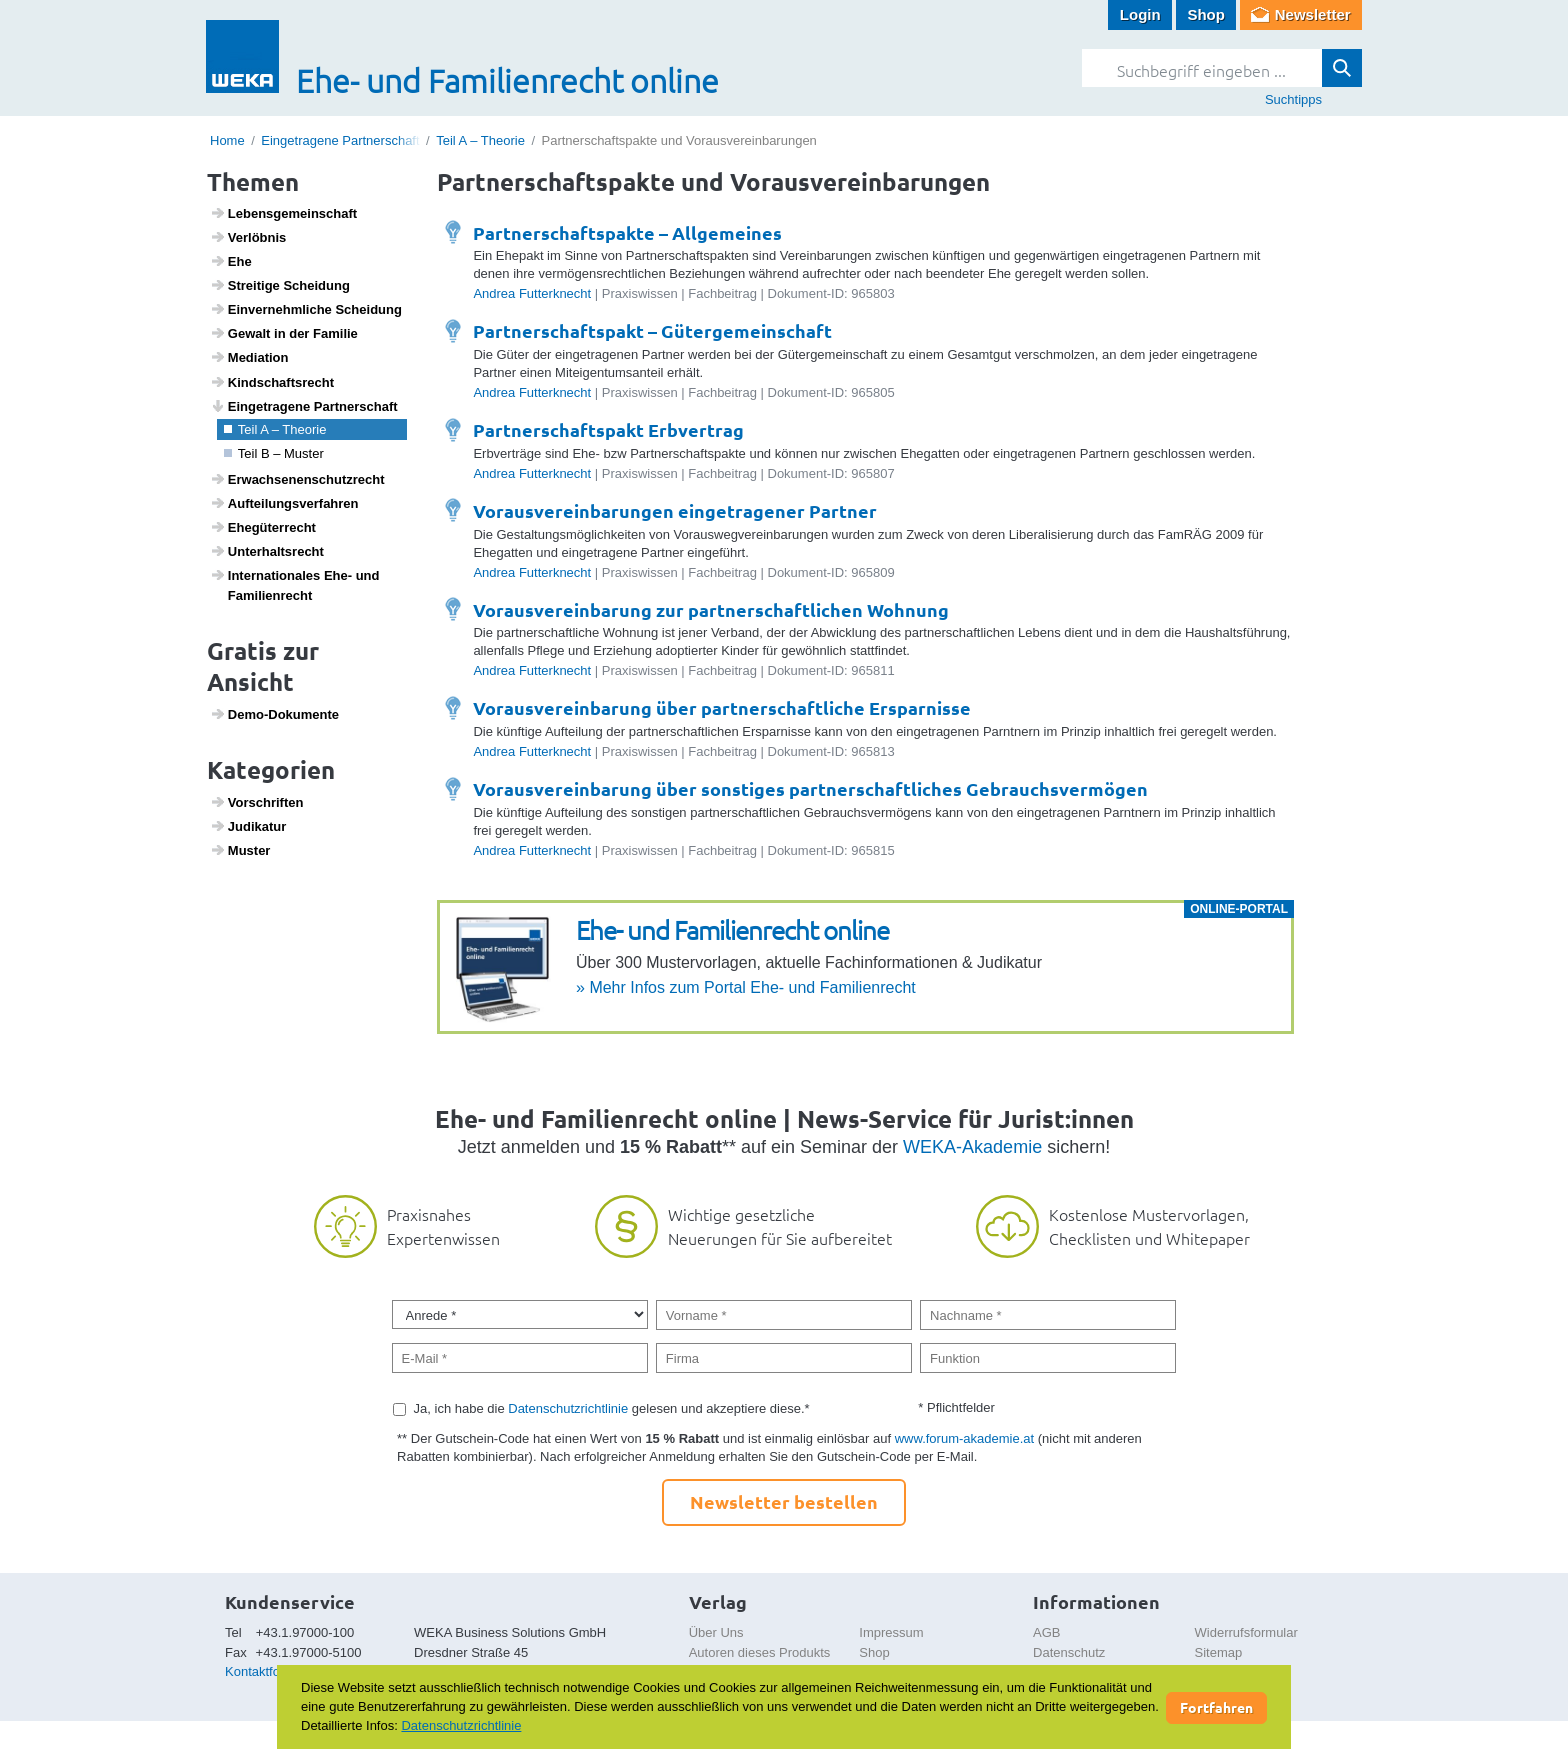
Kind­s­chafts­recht (272, 382)
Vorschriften (257, 802)
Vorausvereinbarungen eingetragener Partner (675, 510)
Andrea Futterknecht (532, 293)
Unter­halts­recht (267, 551)
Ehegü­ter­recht (263, 527)
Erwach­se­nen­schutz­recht (297, 479)
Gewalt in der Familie (284, 333)
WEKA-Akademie (972, 1147)
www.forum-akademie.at (964, 1438)
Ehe (231, 261)
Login (1140, 14)
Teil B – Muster (274, 453)
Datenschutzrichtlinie (568, 1408)
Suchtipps (1293, 99)
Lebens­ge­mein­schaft (284, 213)
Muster (240, 850)
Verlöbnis (248, 237)
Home (227, 140)
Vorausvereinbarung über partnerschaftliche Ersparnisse (722, 707)
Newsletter (1313, 14)
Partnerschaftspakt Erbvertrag (608, 429)
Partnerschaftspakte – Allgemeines (627, 232)
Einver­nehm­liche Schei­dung (306, 309)
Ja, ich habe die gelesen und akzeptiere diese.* (612, 1408)
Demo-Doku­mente (274, 714)
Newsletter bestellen (784, 1501)
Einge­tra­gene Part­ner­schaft (304, 406)
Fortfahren (1216, 1707)
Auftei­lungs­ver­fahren (284, 503)
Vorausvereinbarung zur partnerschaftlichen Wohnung (711, 609)
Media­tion (249, 357)
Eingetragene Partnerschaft (340, 140)
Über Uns (716, 1632)
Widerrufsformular (1246, 1632)
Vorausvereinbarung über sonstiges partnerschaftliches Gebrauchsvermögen (810, 788)
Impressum (891, 1632)
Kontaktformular (271, 1671)
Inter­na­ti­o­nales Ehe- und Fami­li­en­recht (295, 585)
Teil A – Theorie (480, 140)
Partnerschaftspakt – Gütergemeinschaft (652, 330)
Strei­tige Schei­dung (280, 285)
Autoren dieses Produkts (760, 1652)
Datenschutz (1069, 1652)
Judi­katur (248, 826)
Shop (1206, 14)
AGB (1046, 1632)
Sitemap (1219, 1652)
